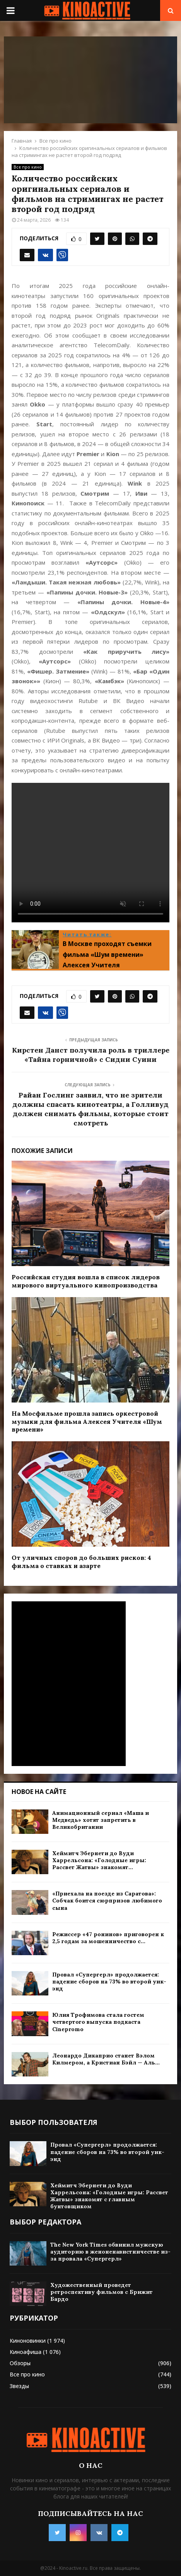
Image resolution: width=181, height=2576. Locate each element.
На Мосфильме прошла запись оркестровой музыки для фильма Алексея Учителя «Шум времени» (87, 1421)
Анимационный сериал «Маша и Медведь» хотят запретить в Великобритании (100, 1819)
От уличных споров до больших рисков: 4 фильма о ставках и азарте (81, 1562)
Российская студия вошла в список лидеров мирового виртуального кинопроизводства (86, 1281)
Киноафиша (25, 2351)
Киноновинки (28, 2340)
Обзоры (20, 2363)
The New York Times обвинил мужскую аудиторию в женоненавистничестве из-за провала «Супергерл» (110, 2251)
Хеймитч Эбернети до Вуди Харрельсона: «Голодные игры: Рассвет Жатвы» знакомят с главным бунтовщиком (109, 2196)
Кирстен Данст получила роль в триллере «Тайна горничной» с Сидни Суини (90, 1055)
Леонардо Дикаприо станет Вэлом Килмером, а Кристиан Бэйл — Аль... (106, 2059)
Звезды (19, 2386)
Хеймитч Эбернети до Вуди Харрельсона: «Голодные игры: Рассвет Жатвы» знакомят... (99, 1860)
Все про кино (28, 167)
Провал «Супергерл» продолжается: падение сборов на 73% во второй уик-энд (109, 1981)
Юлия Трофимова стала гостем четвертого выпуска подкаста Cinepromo (98, 2021)
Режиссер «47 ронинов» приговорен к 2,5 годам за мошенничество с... (108, 1938)
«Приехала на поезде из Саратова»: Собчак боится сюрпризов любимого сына (107, 1900)
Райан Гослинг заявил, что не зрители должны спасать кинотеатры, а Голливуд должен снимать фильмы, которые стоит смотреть (90, 1109)
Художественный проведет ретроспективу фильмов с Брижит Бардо (101, 2291)
